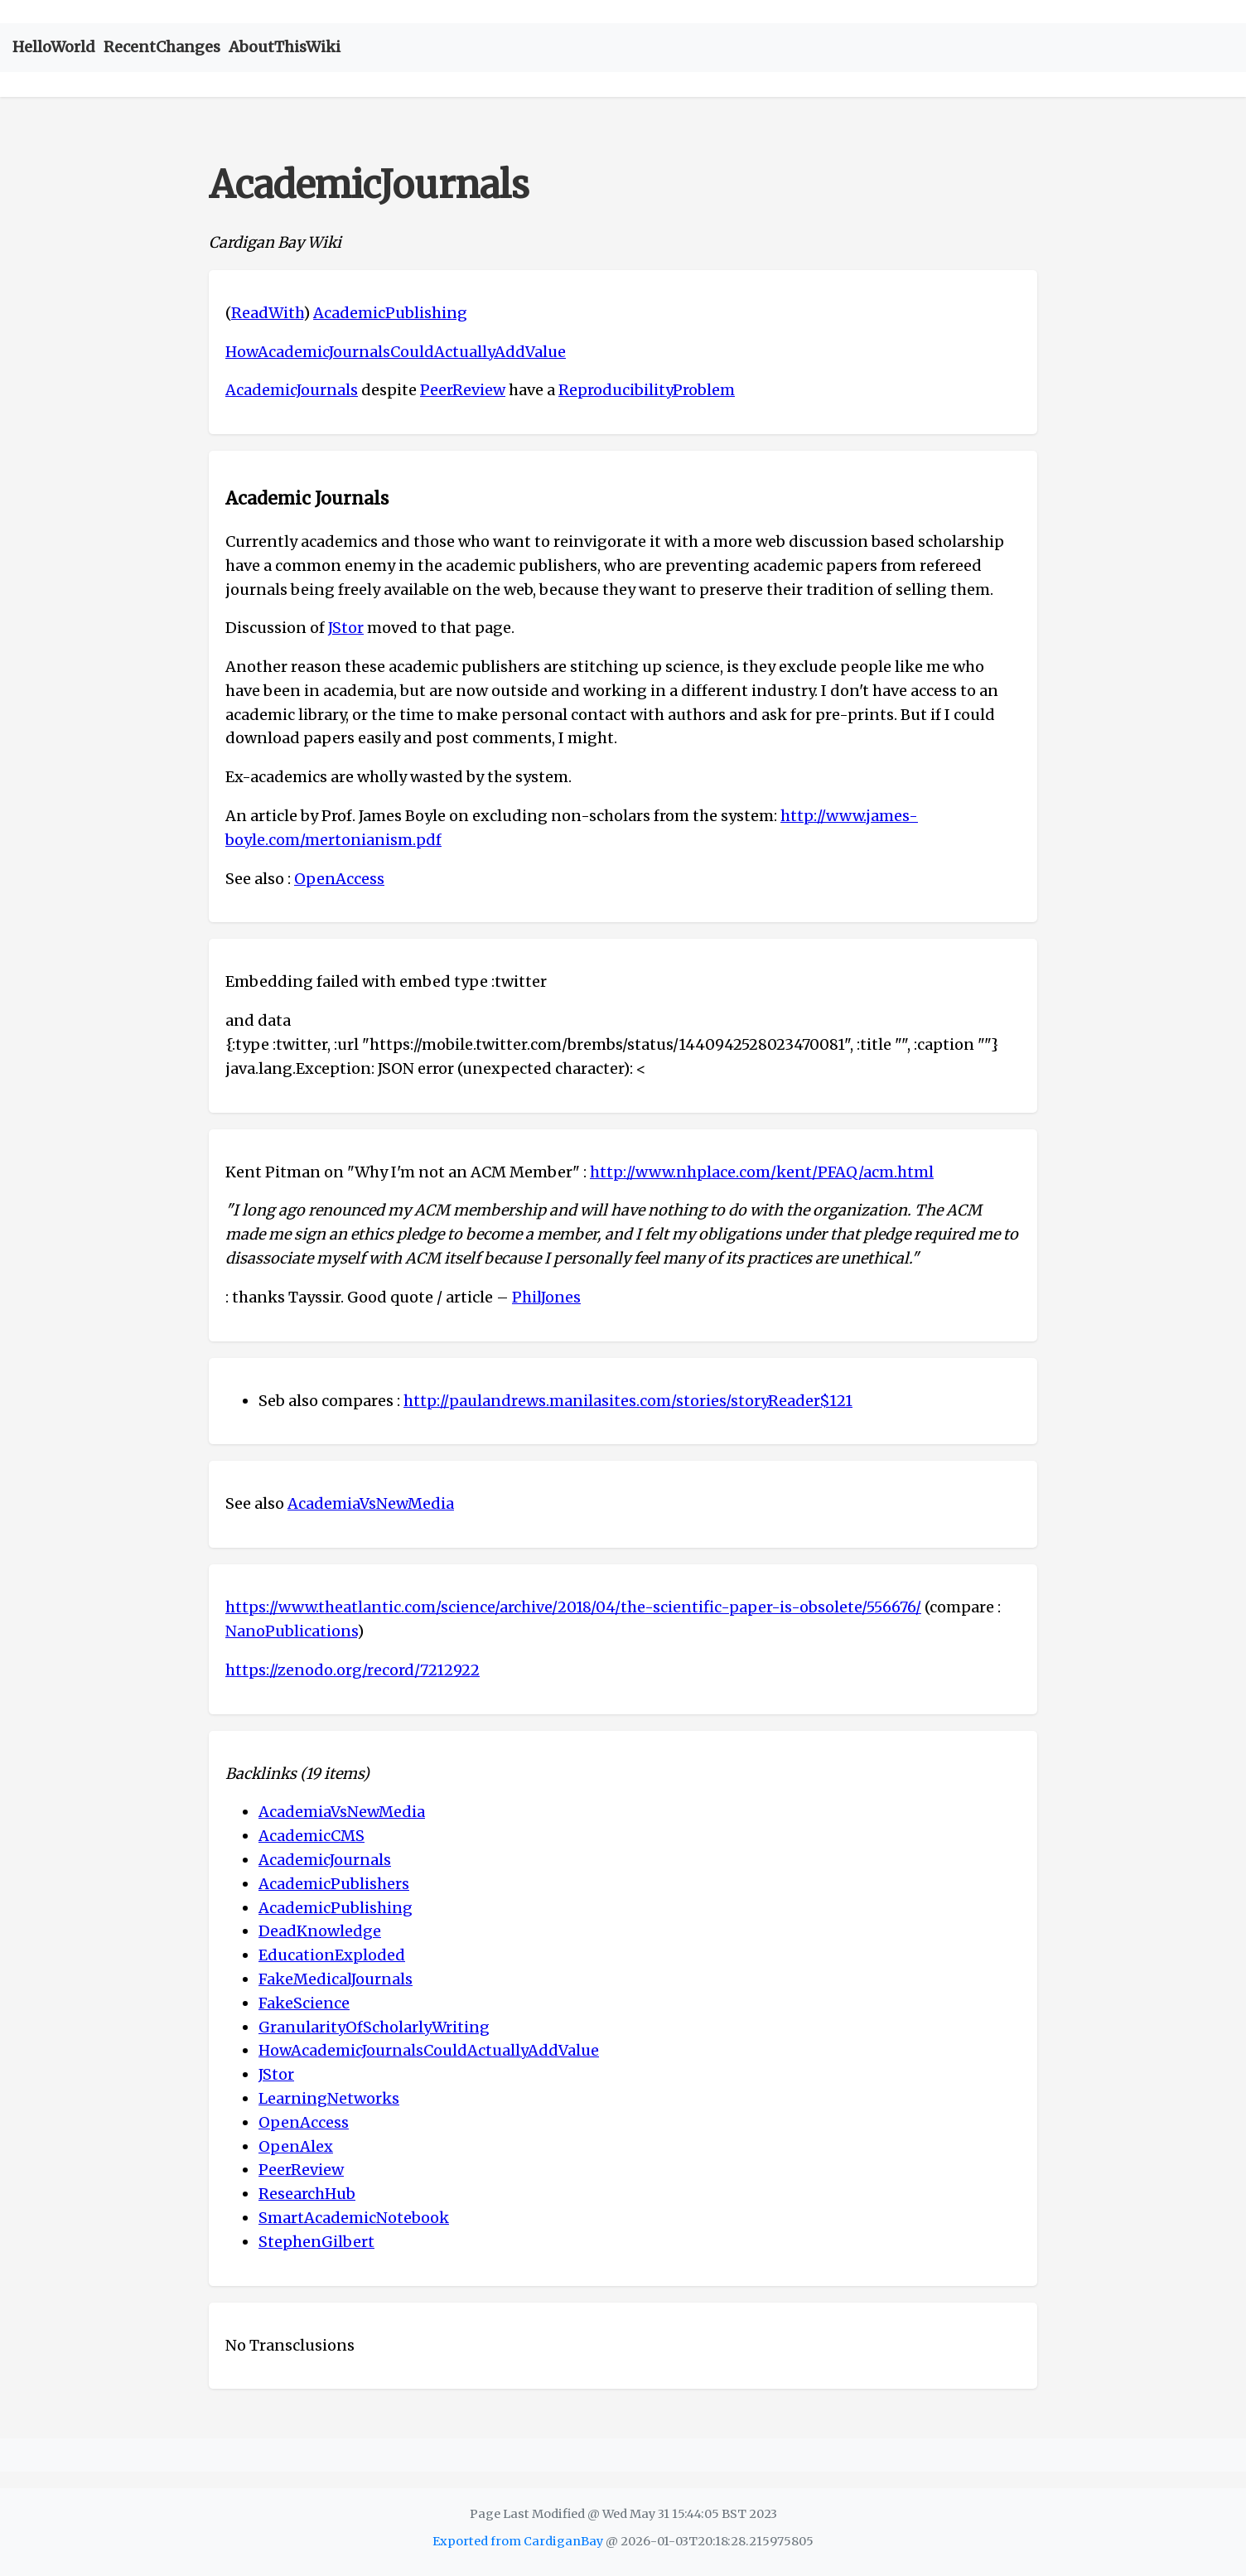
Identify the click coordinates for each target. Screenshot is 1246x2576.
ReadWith (267, 312)
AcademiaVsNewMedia (370, 1503)
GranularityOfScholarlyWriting (374, 2027)
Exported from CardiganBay (517, 2541)
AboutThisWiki (284, 46)
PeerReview (462, 389)
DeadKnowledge (319, 1930)
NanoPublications (291, 1631)
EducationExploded (331, 1955)
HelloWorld (53, 46)
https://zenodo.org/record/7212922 (352, 1669)
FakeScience (304, 2003)
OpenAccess (339, 878)
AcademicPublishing (390, 312)
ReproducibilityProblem (646, 389)
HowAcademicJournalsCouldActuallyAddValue (395, 351)
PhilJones (546, 1297)
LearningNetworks (328, 2098)
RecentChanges (162, 46)
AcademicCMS (311, 1835)
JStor (346, 627)
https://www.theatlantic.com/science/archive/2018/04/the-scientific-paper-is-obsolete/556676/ (573, 1607)
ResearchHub (306, 2193)
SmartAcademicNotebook (353, 2217)
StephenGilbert (316, 2241)
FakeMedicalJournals (335, 1979)
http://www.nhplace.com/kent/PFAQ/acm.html (762, 1172)
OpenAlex (295, 2146)
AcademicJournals (291, 389)
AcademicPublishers (333, 1883)
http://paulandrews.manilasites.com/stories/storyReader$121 (627, 1400)
